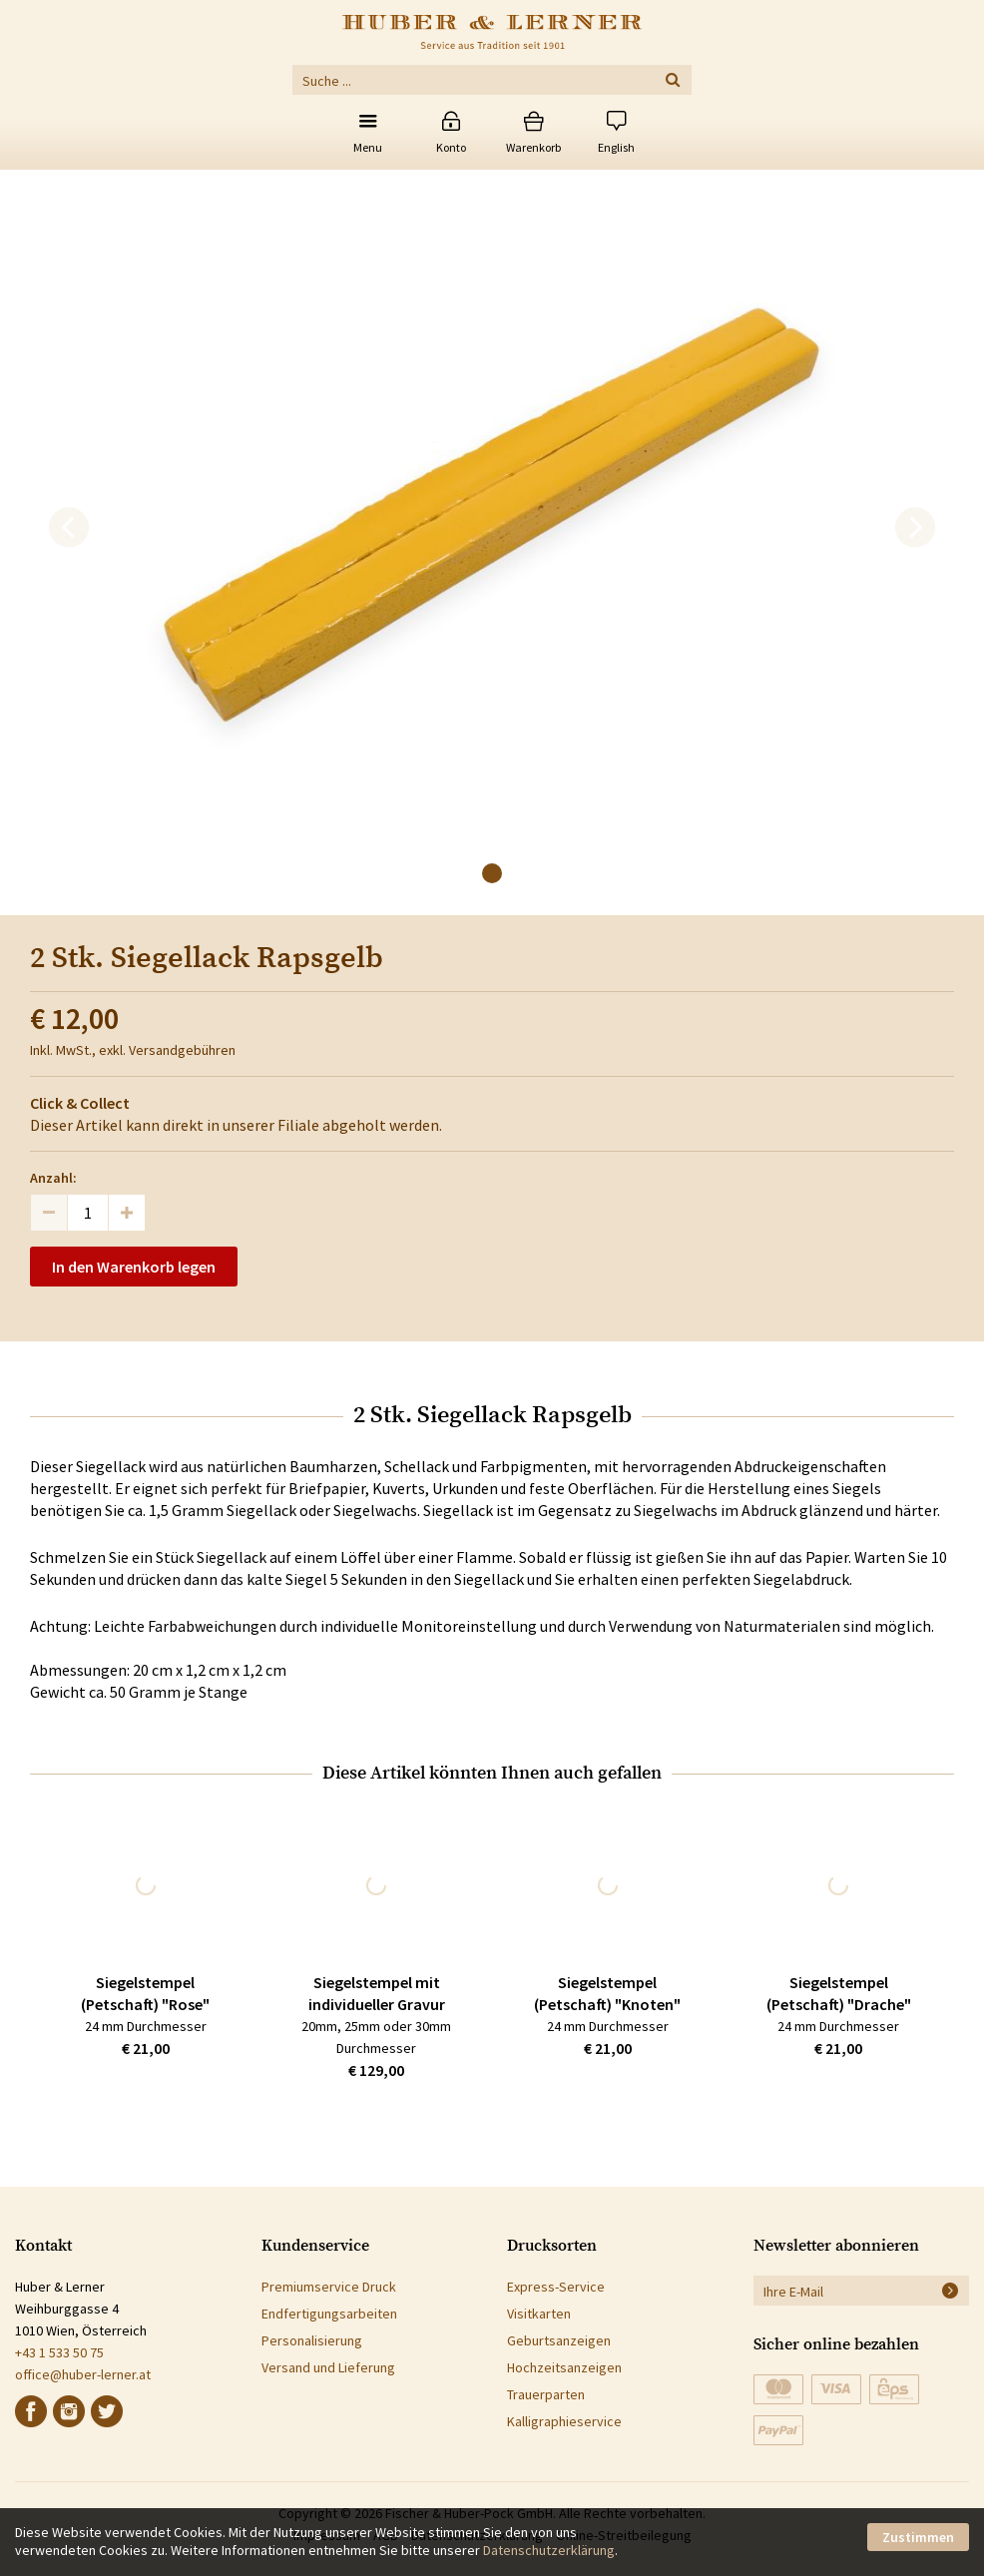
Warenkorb (533, 147)
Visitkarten (539, 2313)
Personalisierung (311, 2340)
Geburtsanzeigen (559, 2340)
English (616, 147)
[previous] (69, 528)
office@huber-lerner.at (83, 2374)
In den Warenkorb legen (134, 1267)
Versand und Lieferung (328, 2367)
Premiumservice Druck (328, 2287)
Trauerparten (546, 2394)
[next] (915, 528)
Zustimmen (918, 2537)
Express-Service (556, 2287)
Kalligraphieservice (564, 2421)
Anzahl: (53, 1178)
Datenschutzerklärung (549, 2550)
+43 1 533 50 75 (59, 2352)
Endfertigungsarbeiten (329, 2313)
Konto (451, 147)
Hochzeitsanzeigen (564, 2367)
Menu (367, 147)
